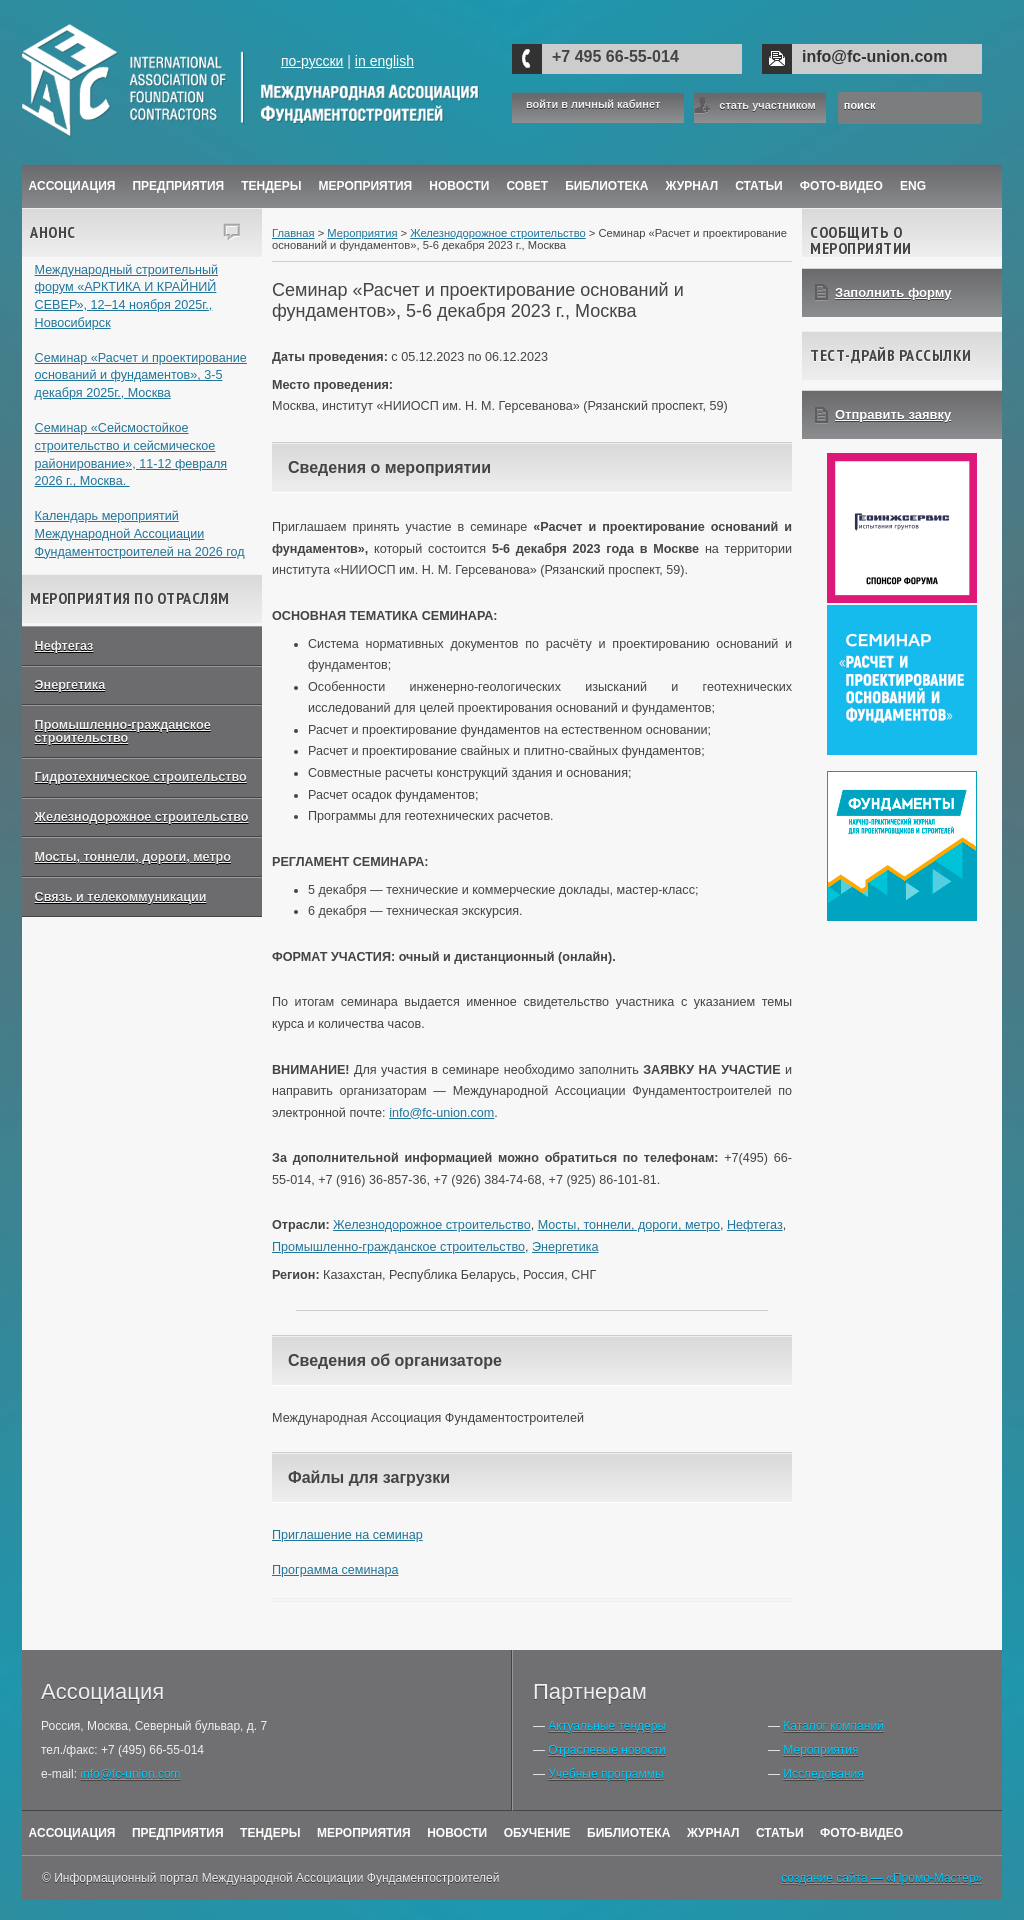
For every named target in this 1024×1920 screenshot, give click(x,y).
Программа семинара (335, 1570)
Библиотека (606, 186)
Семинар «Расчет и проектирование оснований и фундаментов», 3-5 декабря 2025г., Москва (141, 375)
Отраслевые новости (606, 1750)
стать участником (767, 105)
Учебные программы (605, 1774)
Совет (527, 186)
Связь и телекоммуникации (121, 897)
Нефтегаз (64, 646)
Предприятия (178, 186)
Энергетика (70, 685)
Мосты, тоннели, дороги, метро (133, 857)
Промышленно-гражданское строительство (123, 731)
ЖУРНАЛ (692, 186)
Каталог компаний (833, 1726)
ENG (913, 186)
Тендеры (271, 186)
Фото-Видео (841, 186)
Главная (293, 233)
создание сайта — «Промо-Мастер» (881, 1878)
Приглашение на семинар (347, 1535)
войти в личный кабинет (593, 104)
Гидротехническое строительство (141, 777)
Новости (459, 186)
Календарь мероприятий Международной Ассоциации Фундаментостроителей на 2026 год (140, 533)
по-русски (312, 61)
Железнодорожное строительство (142, 817)
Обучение (537, 1833)
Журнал (713, 1833)
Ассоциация (72, 186)
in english (384, 61)
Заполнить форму (893, 292)
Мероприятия (366, 186)
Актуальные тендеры (607, 1726)
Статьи (759, 186)
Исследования (823, 1774)
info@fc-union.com (874, 56)
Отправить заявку (893, 414)
